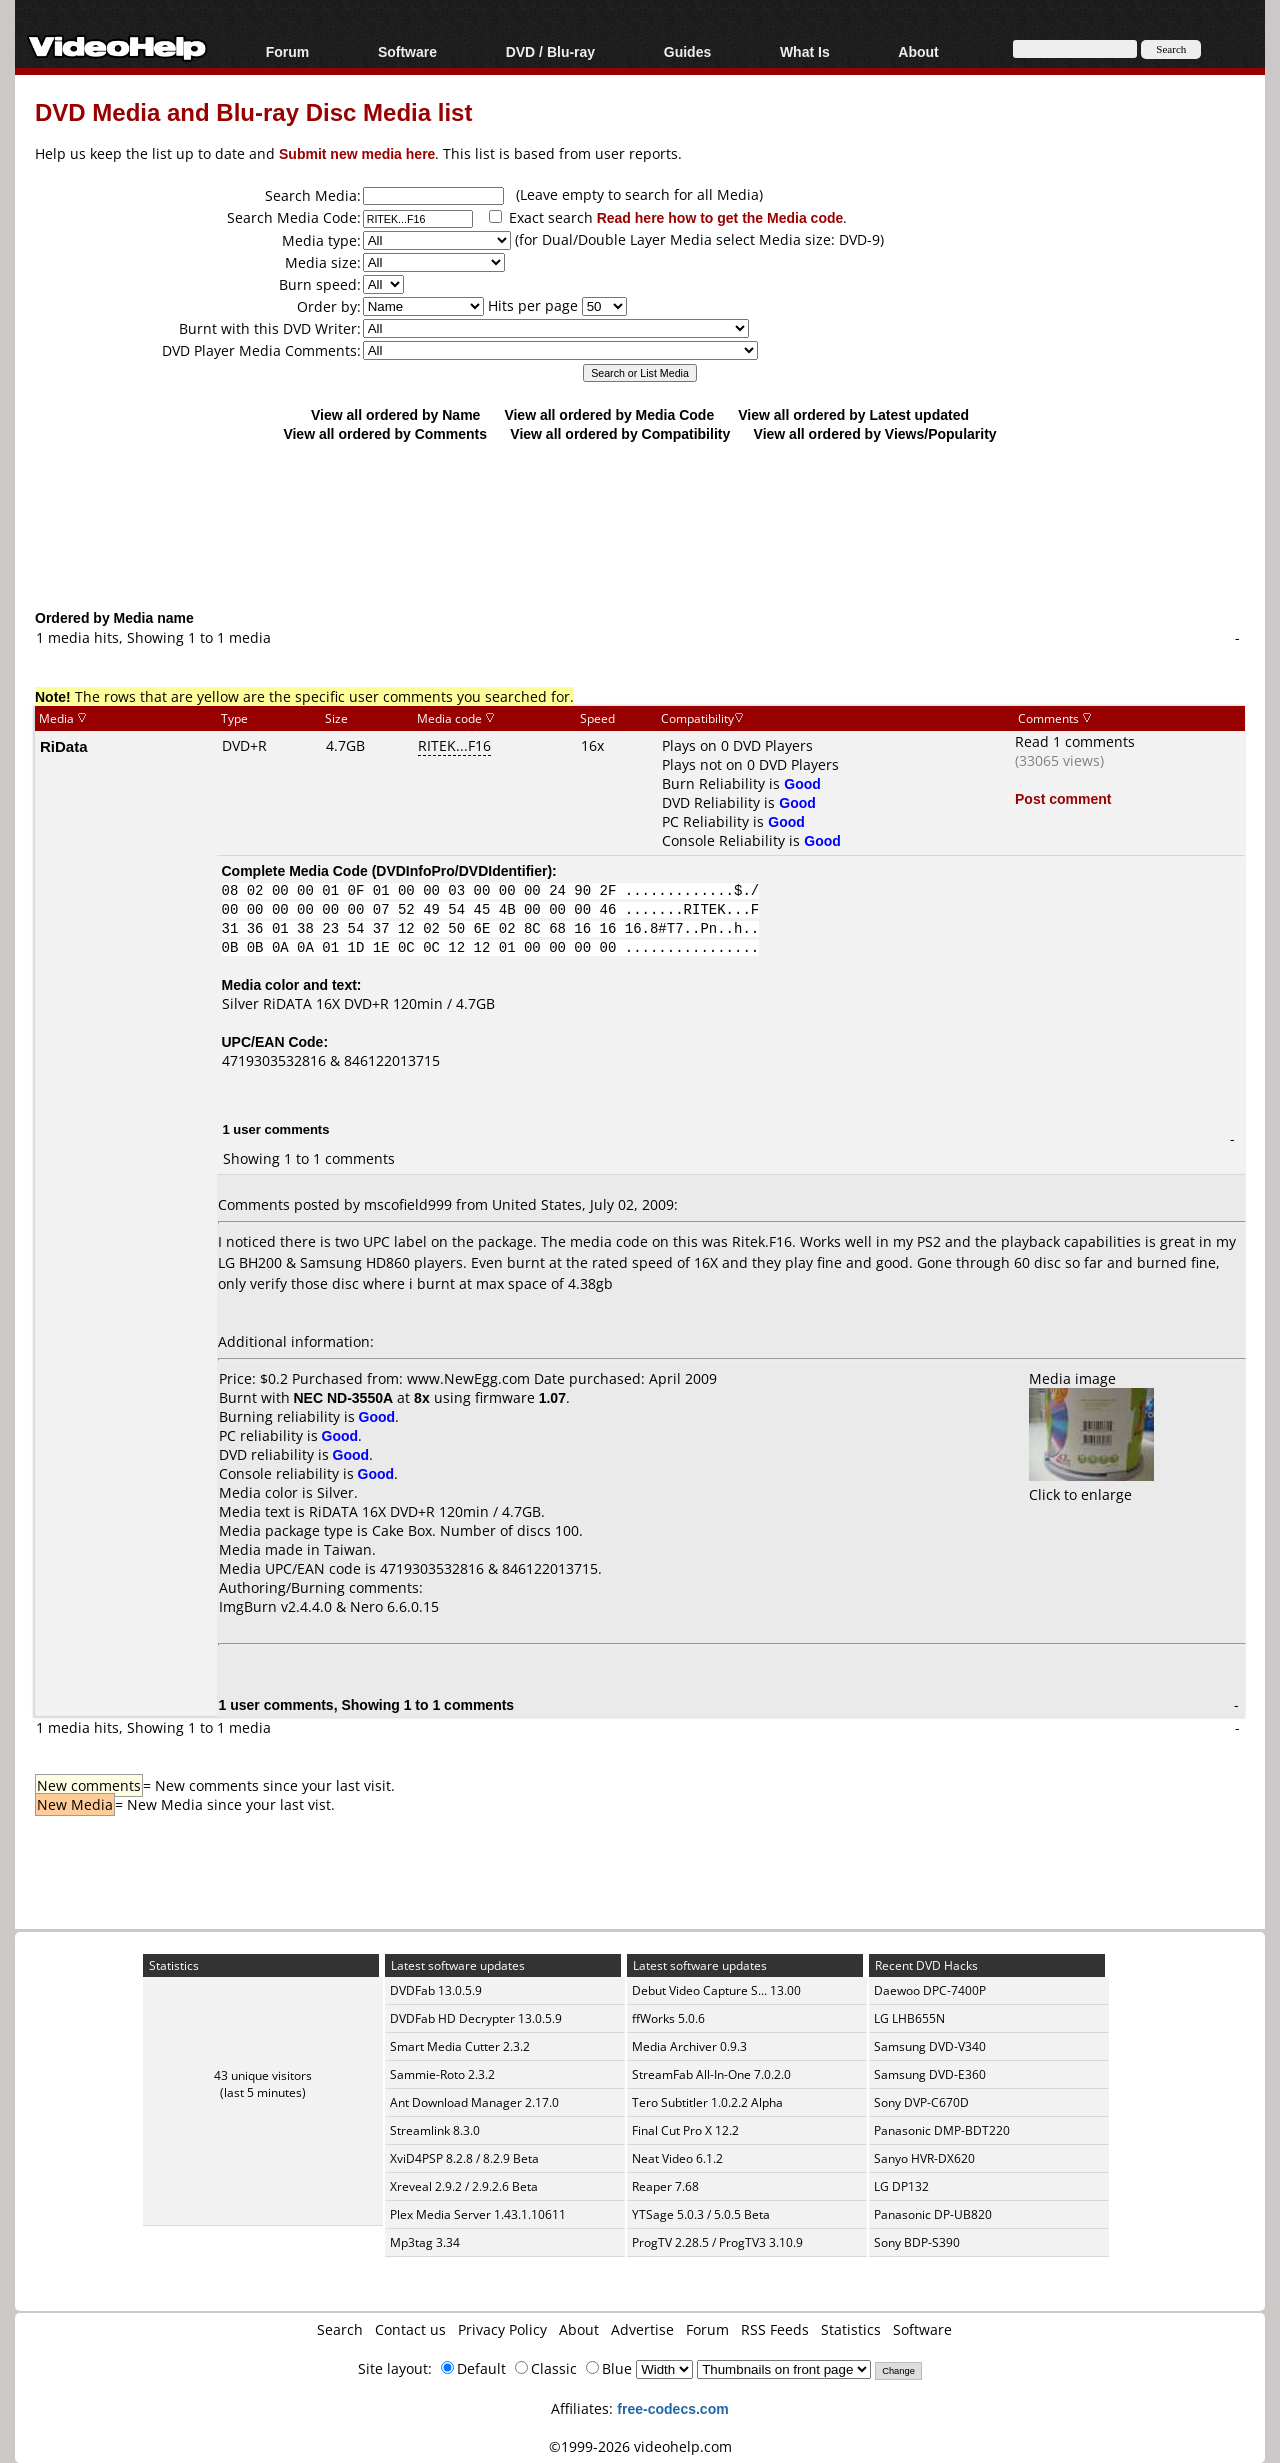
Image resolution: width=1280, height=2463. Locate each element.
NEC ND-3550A (344, 1397)
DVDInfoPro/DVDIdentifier (461, 870)
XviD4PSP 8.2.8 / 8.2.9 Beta (464, 2158)
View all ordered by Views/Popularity (875, 433)
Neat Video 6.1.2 (677, 2158)
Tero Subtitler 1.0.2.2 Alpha (707, 2102)
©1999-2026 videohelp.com (640, 2446)
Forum (288, 51)
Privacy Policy (502, 2329)
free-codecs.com (672, 2408)
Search (340, 2329)
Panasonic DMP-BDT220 (942, 2130)
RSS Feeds (775, 2329)
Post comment (1063, 798)
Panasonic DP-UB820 (933, 2214)
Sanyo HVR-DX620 (924, 2158)
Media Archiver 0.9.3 (689, 2046)
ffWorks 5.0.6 (668, 2018)
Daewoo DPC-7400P (930, 1990)
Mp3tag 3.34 (425, 2242)
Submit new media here (357, 153)
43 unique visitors (263, 2075)
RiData (64, 746)
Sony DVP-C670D (921, 2102)
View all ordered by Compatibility (620, 433)
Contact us (410, 2329)
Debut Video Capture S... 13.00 (716, 1990)
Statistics (851, 2329)
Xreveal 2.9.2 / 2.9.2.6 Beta (464, 2186)
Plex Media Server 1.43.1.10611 (478, 2214)
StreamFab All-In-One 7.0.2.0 (711, 2074)
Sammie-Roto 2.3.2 (442, 2074)
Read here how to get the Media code (720, 217)
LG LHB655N (909, 2018)
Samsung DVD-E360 (930, 2074)
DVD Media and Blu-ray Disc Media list (253, 111)
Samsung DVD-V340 (930, 2046)
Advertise (642, 2329)
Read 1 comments (1075, 741)
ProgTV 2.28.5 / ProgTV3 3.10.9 (717, 2242)
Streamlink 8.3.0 (435, 2130)
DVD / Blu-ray (550, 51)
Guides (687, 51)
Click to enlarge (1091, 1485)
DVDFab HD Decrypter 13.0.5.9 (476, 2018)
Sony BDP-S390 (917, 2242)
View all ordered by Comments (385, 433)
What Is (805, 51)
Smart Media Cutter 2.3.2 (460, 2046)
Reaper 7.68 (665, 2186)
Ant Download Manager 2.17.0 (474, 2102)
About (918, 51)
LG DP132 (901, 2186)
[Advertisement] (640, 525)
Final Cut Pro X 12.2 (685, 2130)
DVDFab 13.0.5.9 (436, 1990)
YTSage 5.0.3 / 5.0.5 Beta (701, 2214)
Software (407, 51)
